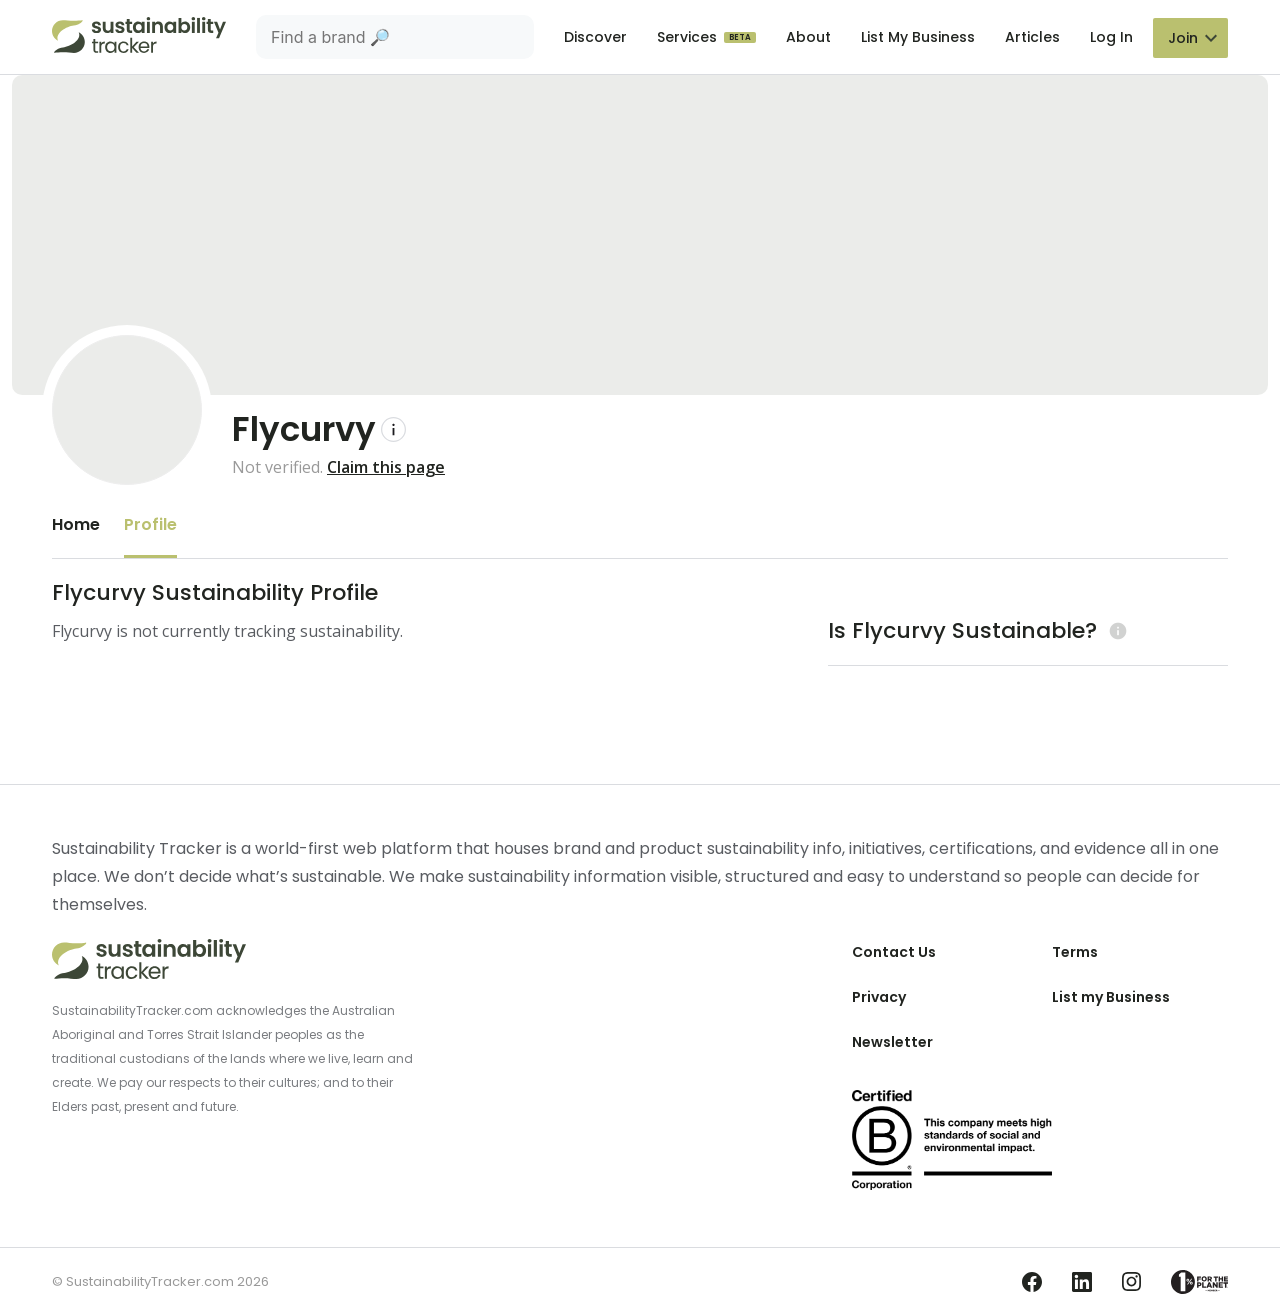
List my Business (1111, 997)
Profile (150, 524)
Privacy (879, 997)
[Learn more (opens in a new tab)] (1115, 630)
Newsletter (892, 1042)
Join (1183, 38)
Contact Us (894, 952)
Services (689, 37)
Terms (1075, 952)
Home (76, 524)
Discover (595, 37)
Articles (1032, 37)
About (808, 37)
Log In (1111, 37)
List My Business (918, 37)
